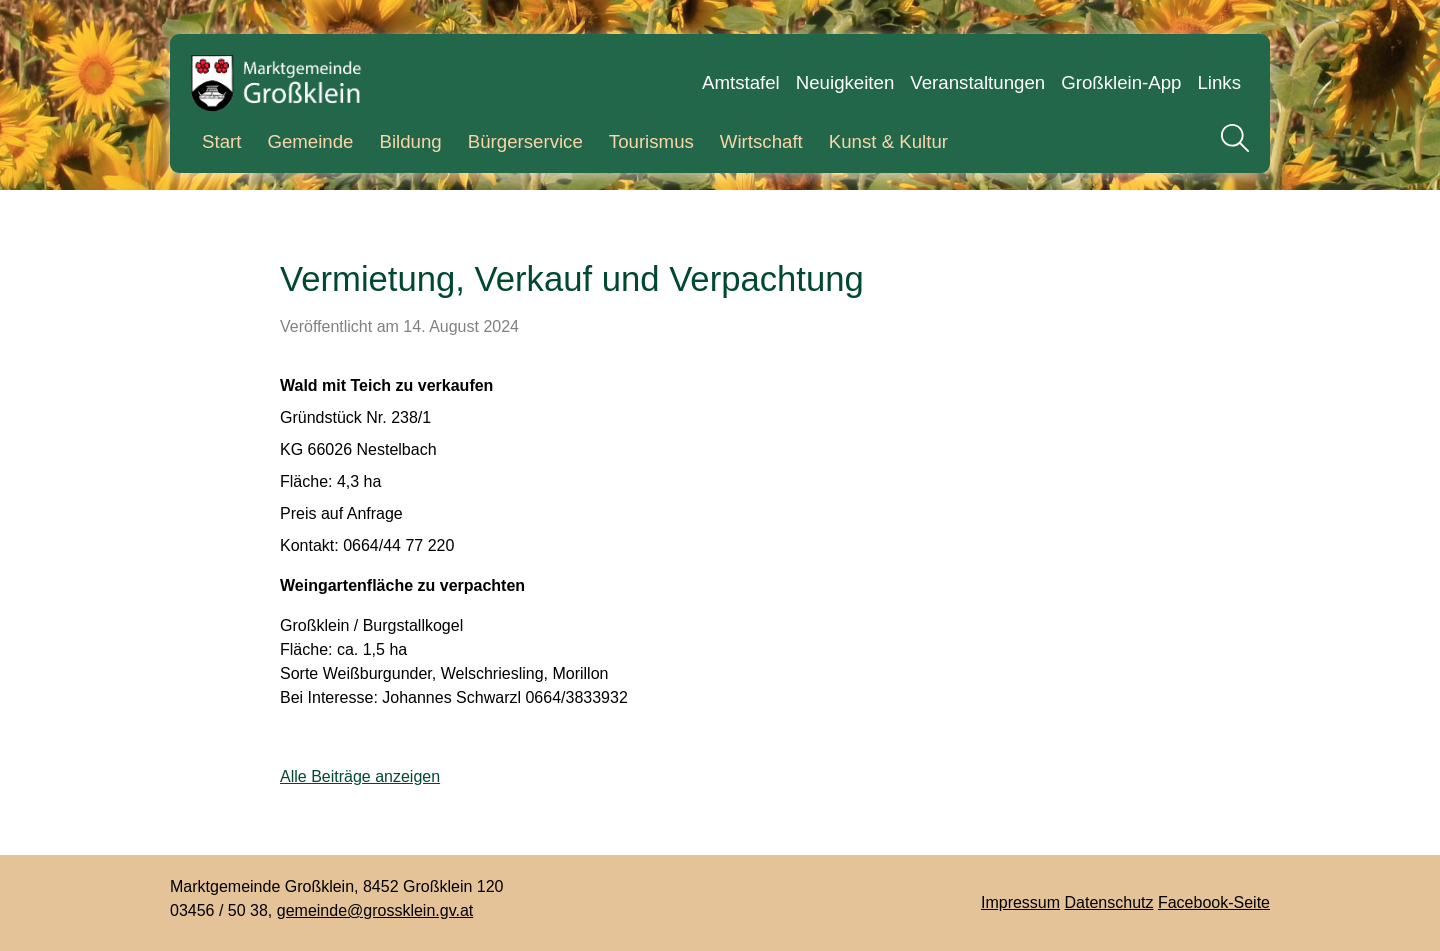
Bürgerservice (525, 141)
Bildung (410, 141)
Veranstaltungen (977, 82)
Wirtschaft (761, 141)
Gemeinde (310, 141)
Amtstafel (741, 82)
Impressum (1020, 902)
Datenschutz (1109, 902)
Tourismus (651, 141)
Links (1219, 82)
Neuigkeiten (845, 82)
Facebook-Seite (1214, 902)
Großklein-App (1121, 82)
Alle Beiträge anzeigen (360, 776)
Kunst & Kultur (888, 141)
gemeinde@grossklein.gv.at (375, 910)
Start (221, 141)
